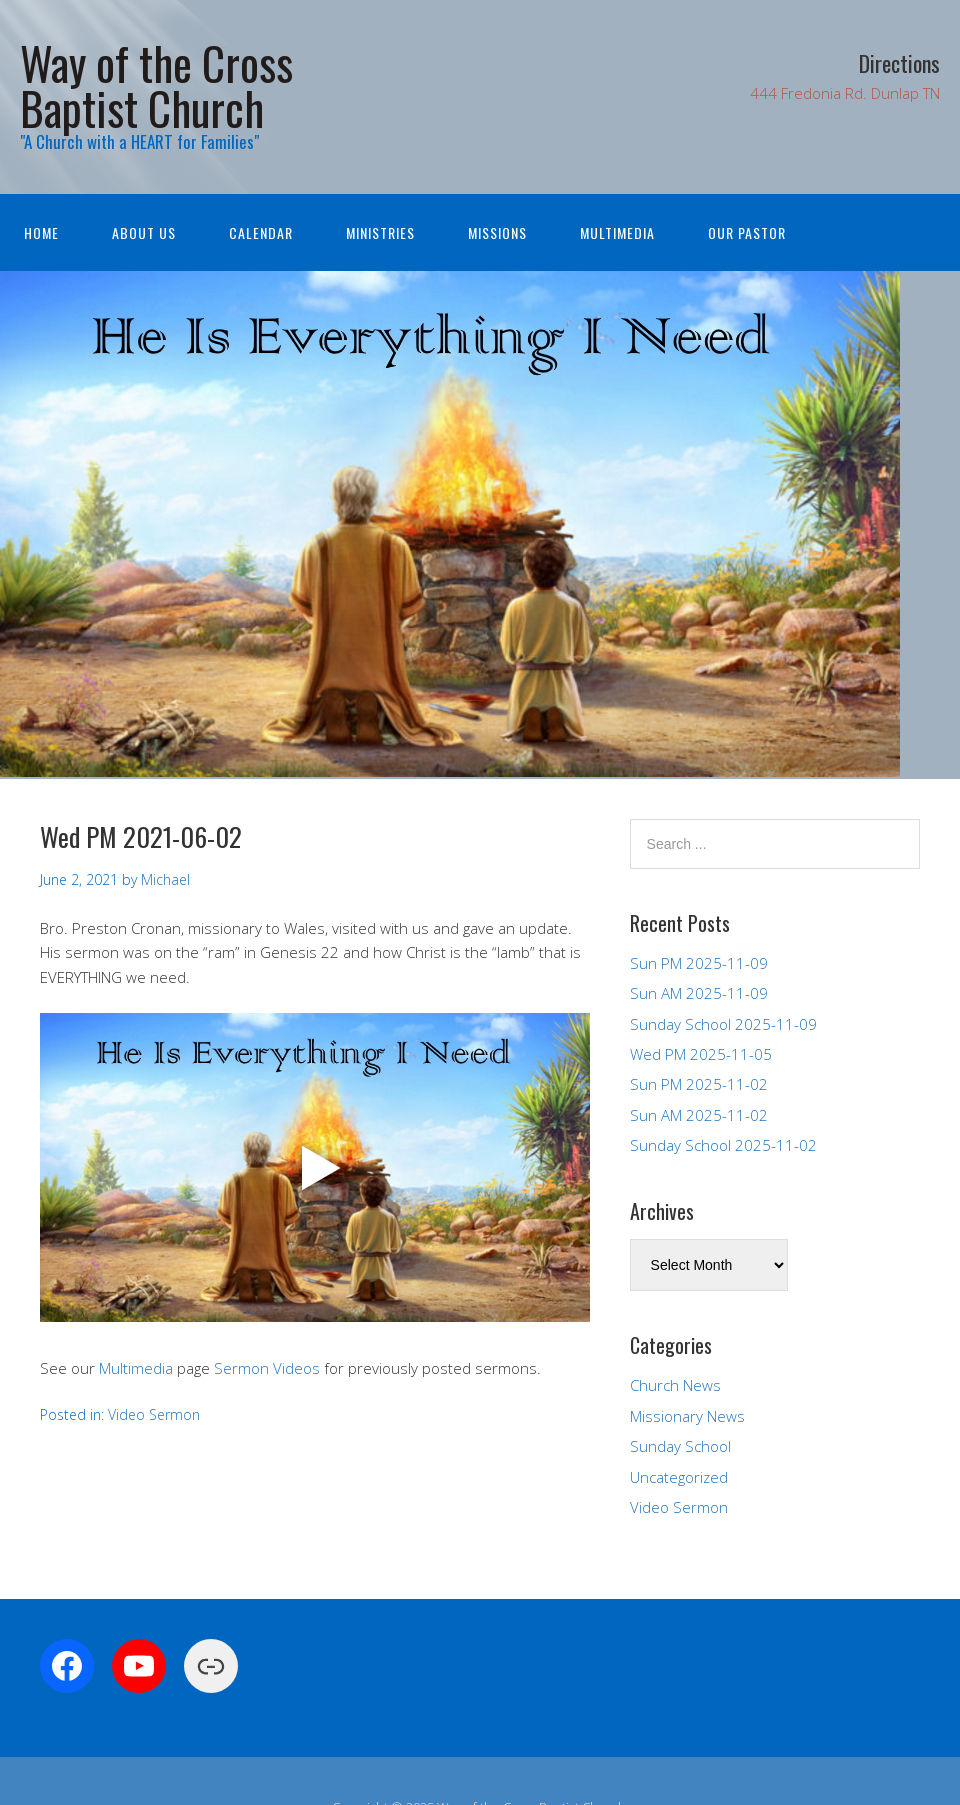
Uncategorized (679, 1477)
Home (41, 232)
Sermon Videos (267, 1368)
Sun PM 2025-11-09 (699, 963)
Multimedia (617, 232)
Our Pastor (747, 232)
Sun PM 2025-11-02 (699, 1084)
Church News (675, 1385)
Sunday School (680, 1446)
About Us (144, 232)
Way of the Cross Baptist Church (156, 85)
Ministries (380, 232)
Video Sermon (154, 1414)
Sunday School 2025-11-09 (723, 1024)
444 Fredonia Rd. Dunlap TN (845, 93)
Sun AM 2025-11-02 (699, 1115)
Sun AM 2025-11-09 (699, 993)
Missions (497, 232)
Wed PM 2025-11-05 (701, 1054)
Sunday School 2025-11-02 (723, 1145)
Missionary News (687, 1416)
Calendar (261, 232)
